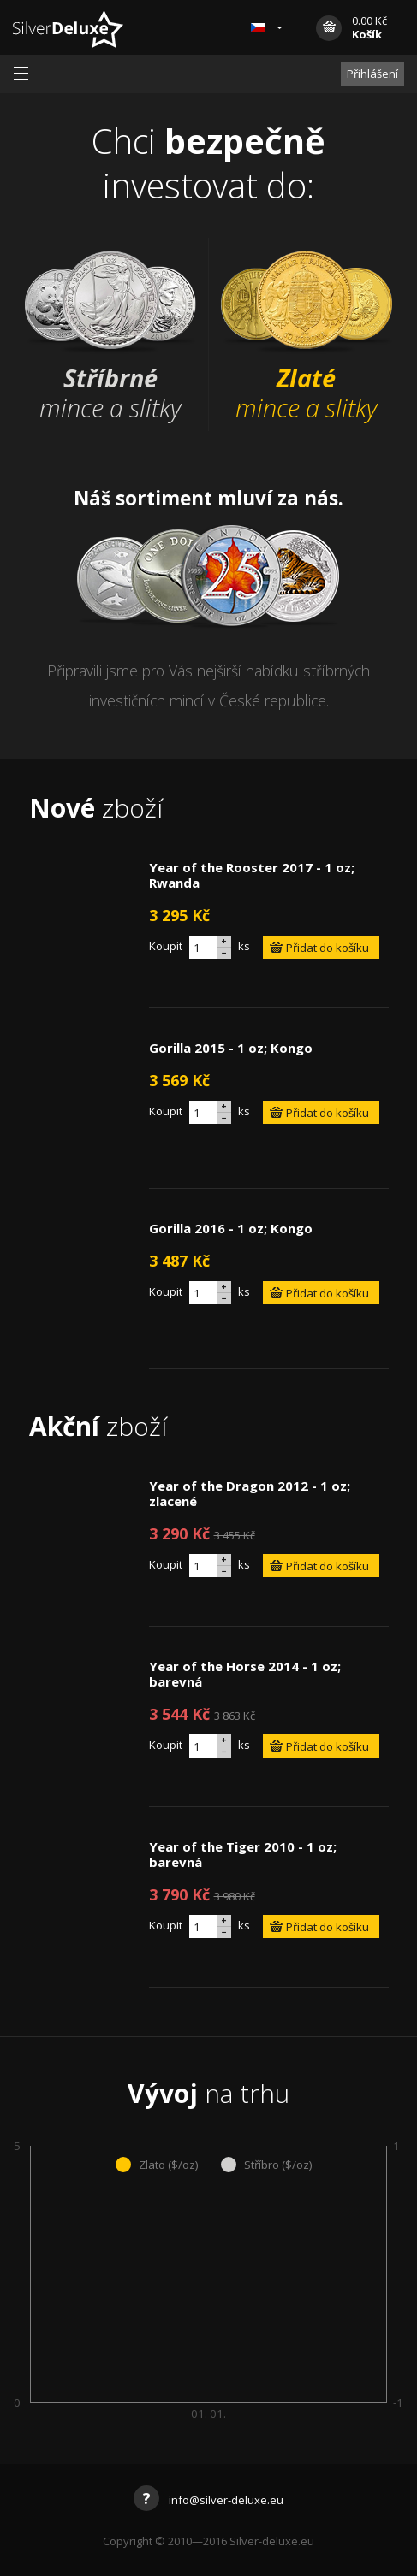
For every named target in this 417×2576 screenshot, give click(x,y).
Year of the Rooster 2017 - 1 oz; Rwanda (251, 875)
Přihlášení (372, 73)
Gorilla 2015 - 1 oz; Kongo (231, 1047)
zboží (96, 807)
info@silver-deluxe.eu (208, 2500)
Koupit (165, 946)
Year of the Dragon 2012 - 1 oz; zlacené (249, 1493)
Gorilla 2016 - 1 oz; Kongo (231, 1228)
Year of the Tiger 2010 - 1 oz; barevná (243, 1854)
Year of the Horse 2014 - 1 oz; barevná (245, 1673)
